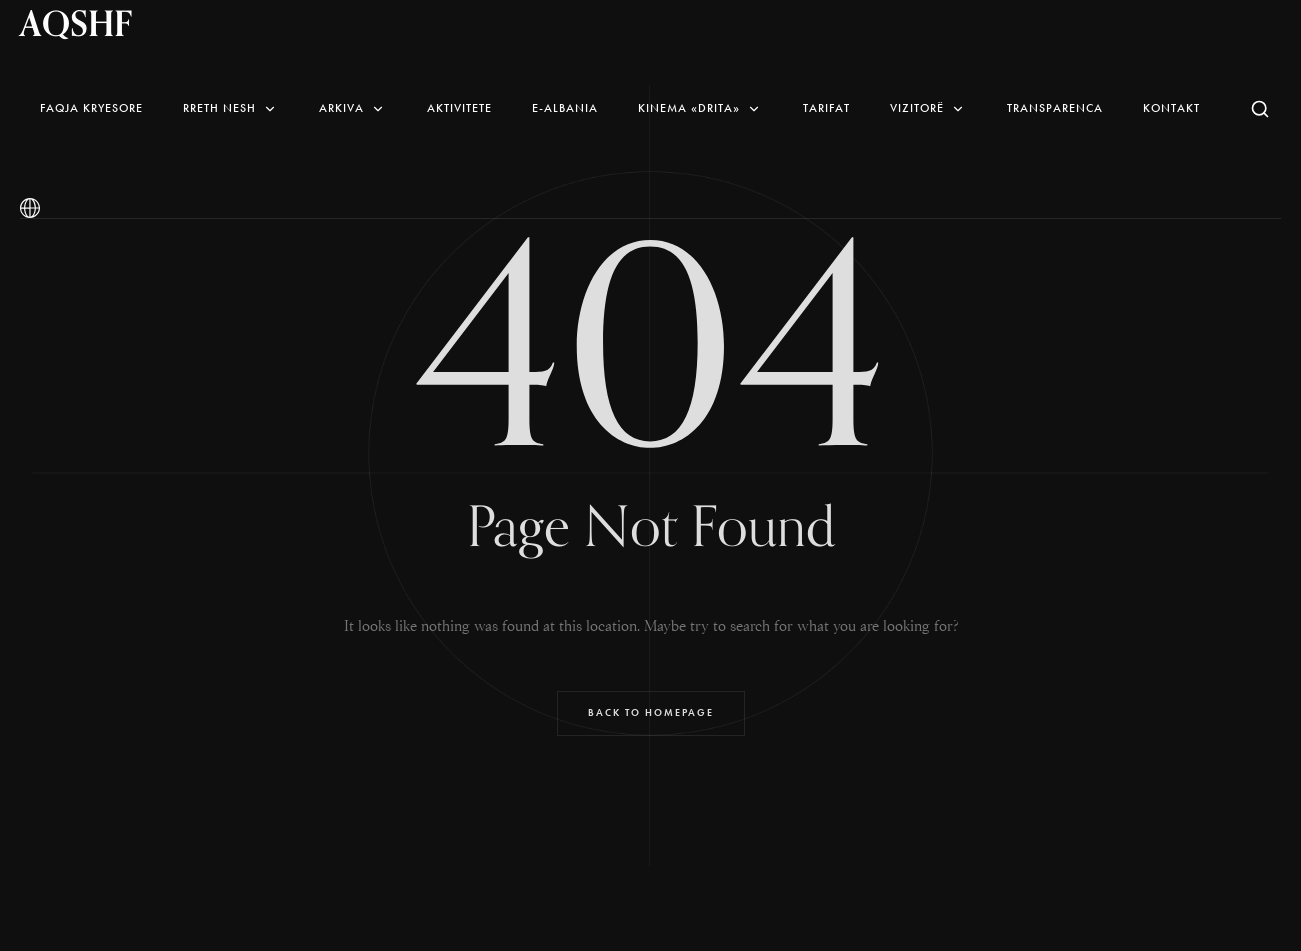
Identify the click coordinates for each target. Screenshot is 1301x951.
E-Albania (565, 108)
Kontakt (1171, 108)
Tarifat (826, 108)
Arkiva (353, 108)
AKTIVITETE (459, 108)
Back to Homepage (651, 712)
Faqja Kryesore (91, 108)
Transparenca (1055, 108)
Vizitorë (928, 108)
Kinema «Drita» (700, 108)
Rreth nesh (231, 108)
